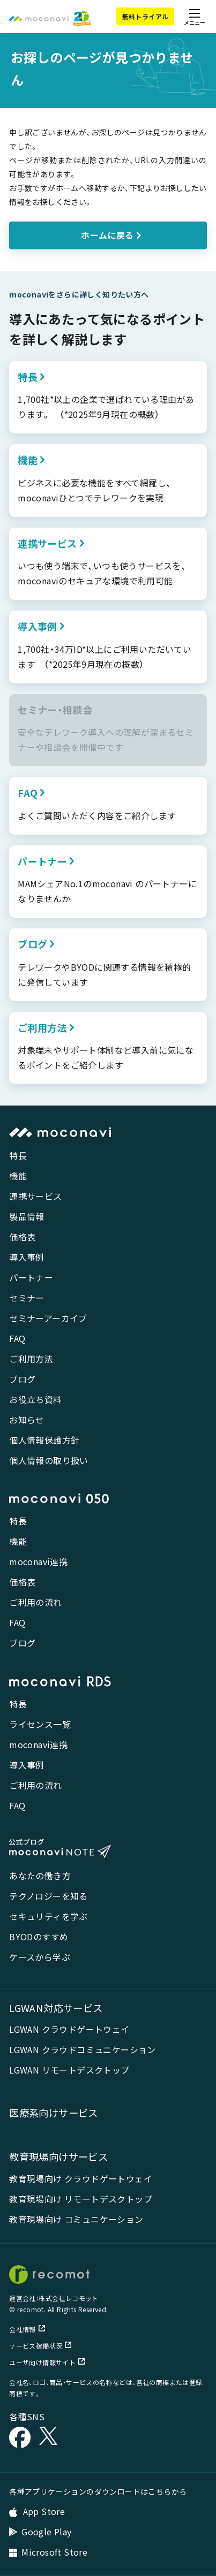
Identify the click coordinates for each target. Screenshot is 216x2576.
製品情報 (26, 1216)
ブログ (22, 1379)
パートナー (31, 1277)
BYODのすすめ (38, 1936)
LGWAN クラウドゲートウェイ (69, 2029)
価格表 (22, 1236)
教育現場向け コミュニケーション (76, 2219)
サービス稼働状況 (40, 2345)
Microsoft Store (48, 2551)
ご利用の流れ (35, 1602)
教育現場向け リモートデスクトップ (80, 2198)
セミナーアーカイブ (48, 1318)
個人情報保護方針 (44, 1440)
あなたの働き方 (40, 1875)
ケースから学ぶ (39, 1956)
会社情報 (27, 2329)
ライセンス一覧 (40, 1724)
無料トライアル (145, 16)
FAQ (17, 1338)
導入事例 (26, 1257)
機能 (18, 1175)
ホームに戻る (107, 234)
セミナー (26, 1297)
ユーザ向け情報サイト (47, 2362)
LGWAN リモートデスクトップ (69, 2069)
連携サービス (35, 1196)
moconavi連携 (38, 1561)
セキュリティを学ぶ (48, 1916)
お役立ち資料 (35, 1399)
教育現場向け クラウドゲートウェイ (80, 2178)
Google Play (40, 2531)
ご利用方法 (31, 1358)
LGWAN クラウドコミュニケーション (82, 2049)
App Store (37, 2511)
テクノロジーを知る (48, 1895)
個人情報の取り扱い (48, 1460)
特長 (18, 1155)
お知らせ (26, 1419)
